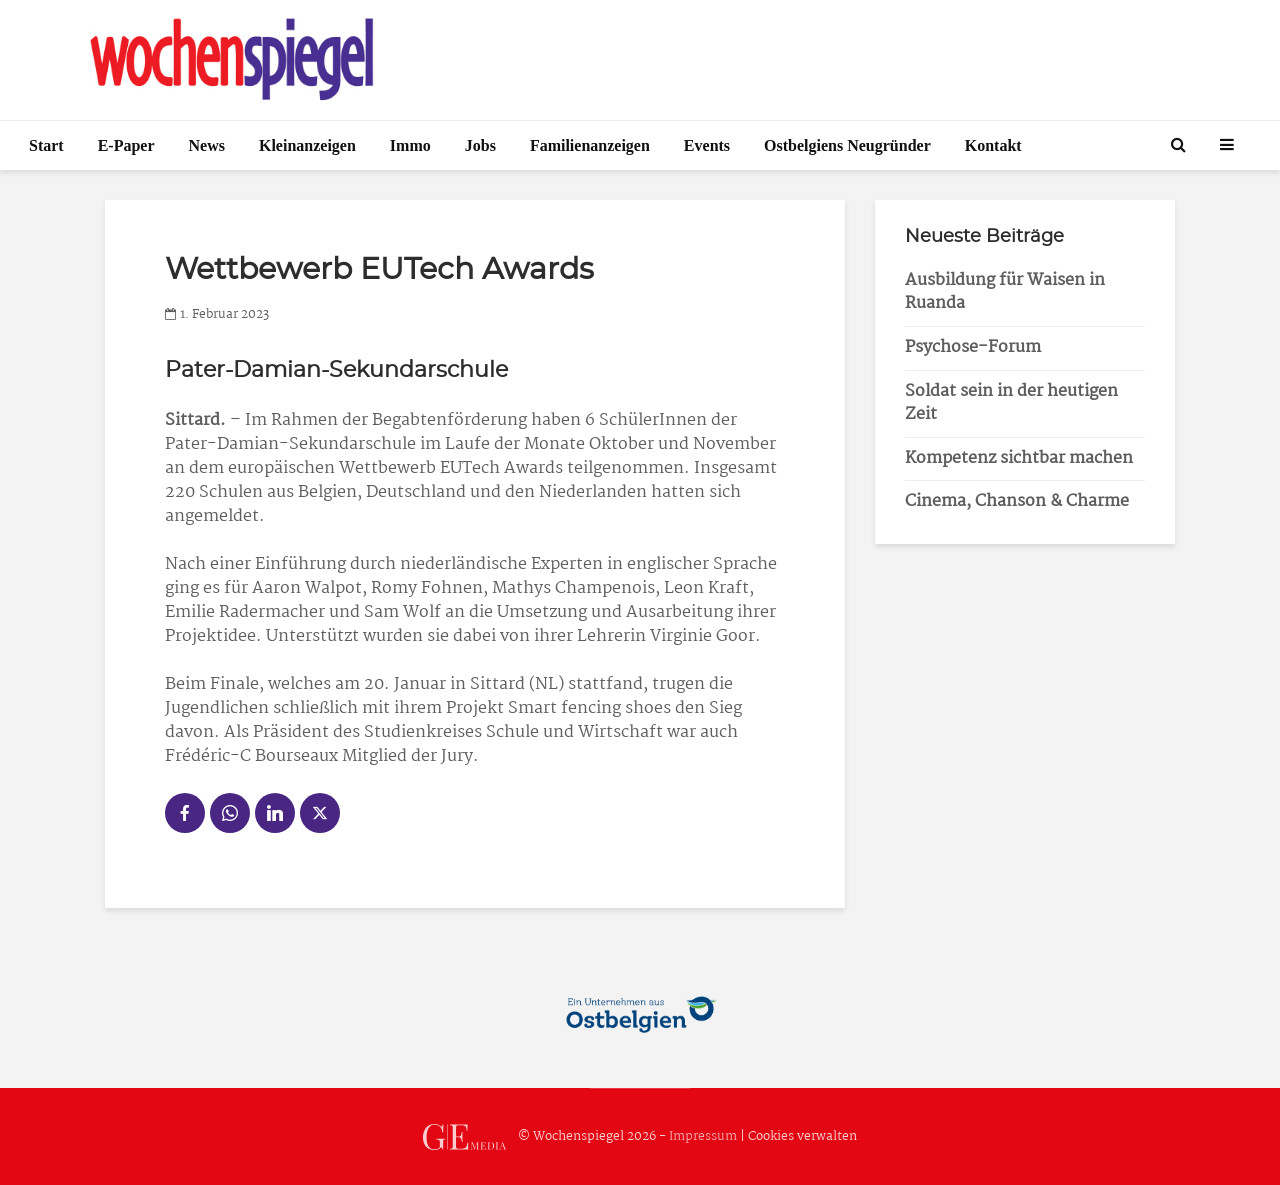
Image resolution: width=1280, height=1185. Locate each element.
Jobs (480, 145)
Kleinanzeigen (307, 145)
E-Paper (126, 145)
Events (707, 145)
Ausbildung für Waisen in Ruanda (1005, 292)
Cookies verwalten (802, 1136)
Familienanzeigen (590, 145)
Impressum (703, 1136)
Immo (410, 145)
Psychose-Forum (973, 347)
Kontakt (993, 145)
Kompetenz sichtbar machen (1019, 458)
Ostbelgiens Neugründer (847, 145)
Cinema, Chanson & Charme (1017, 501)
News (207, 145)
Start (46, 145)
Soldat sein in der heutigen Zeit (1011, 403)
